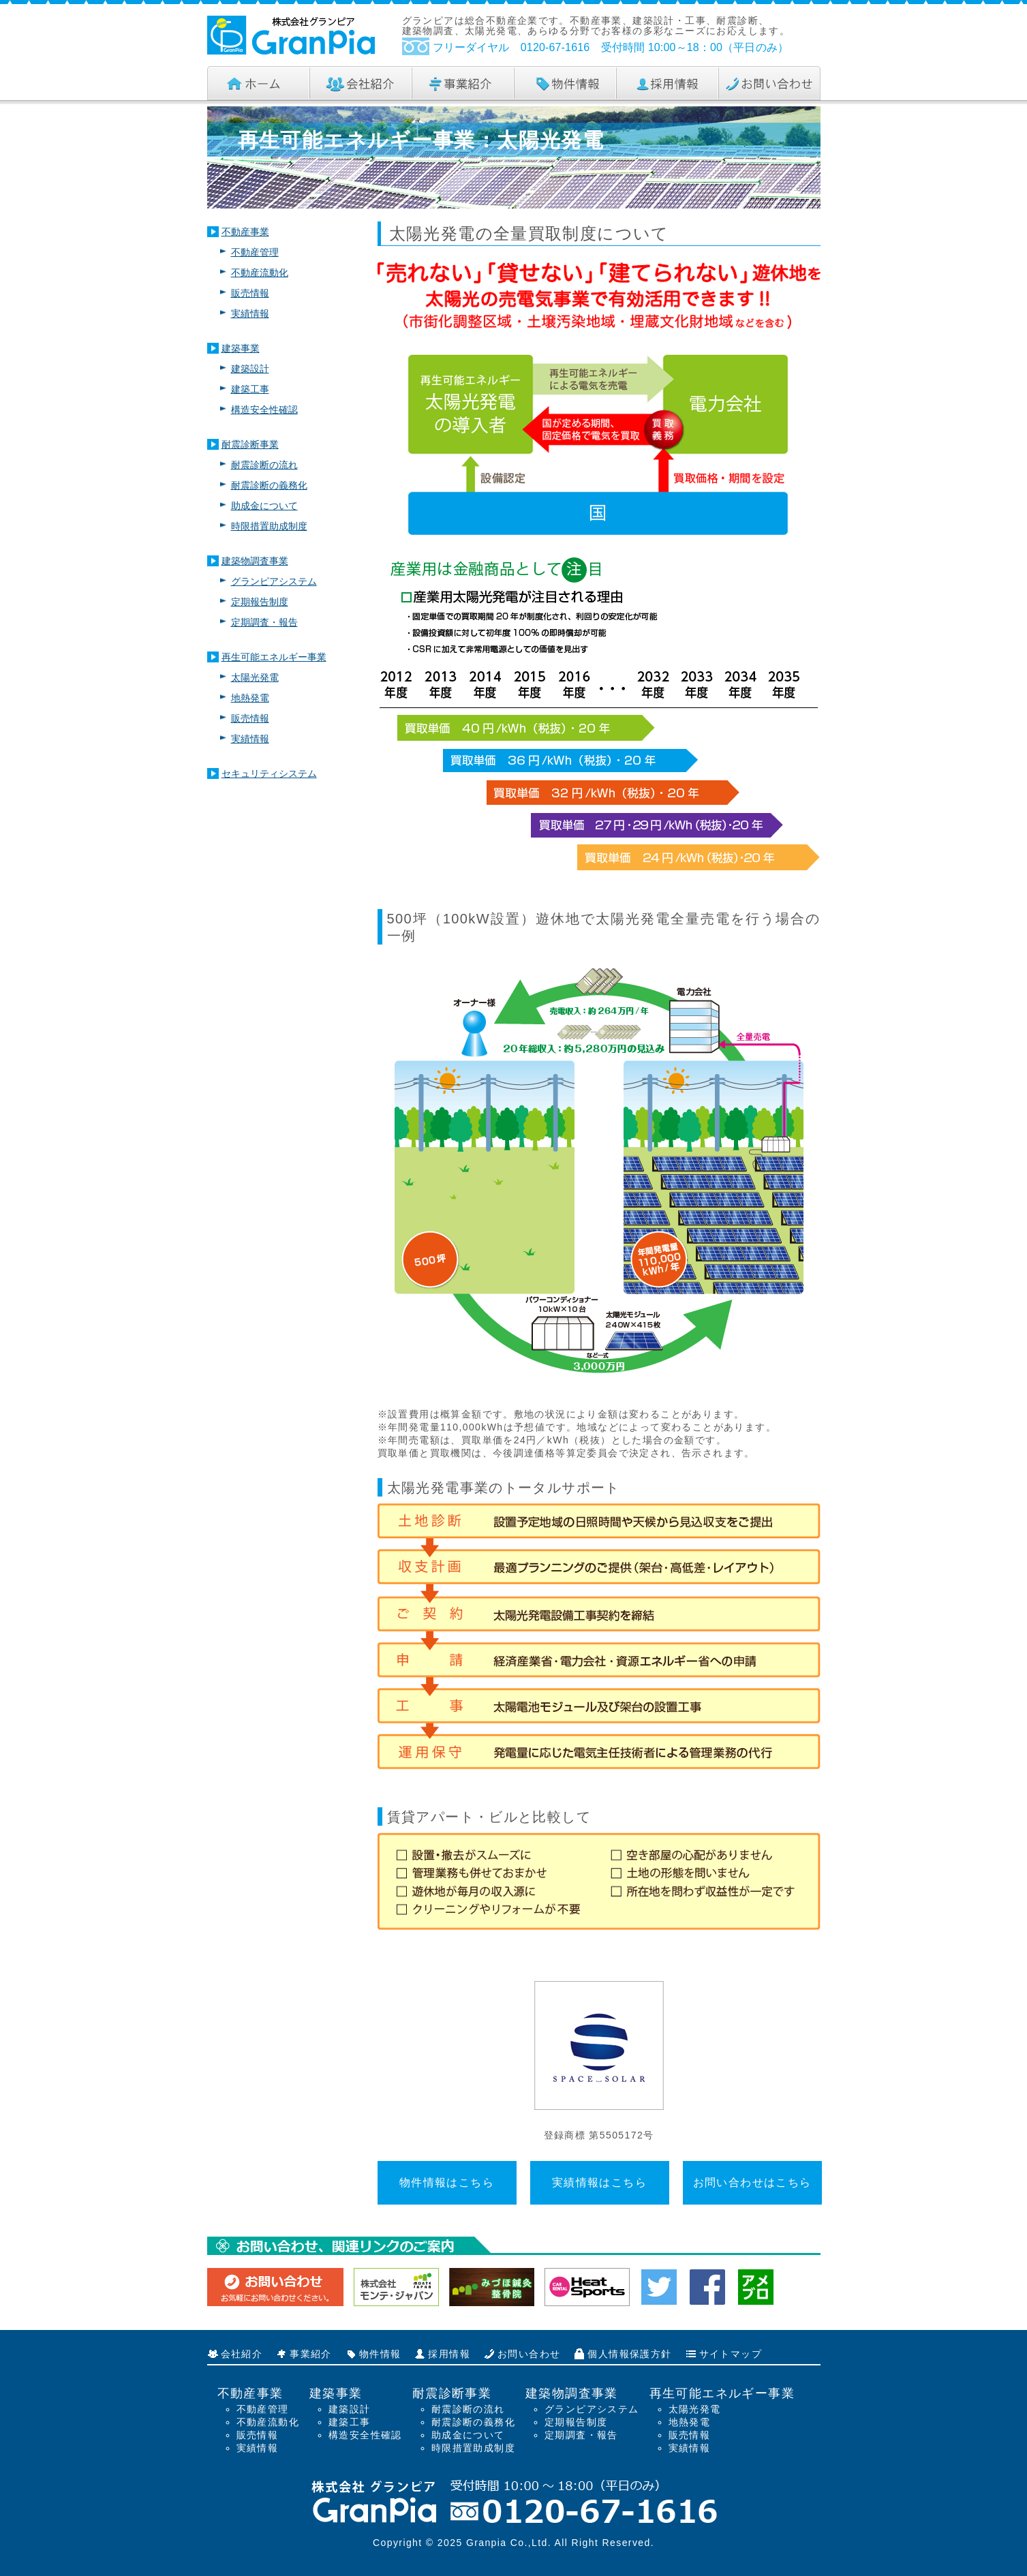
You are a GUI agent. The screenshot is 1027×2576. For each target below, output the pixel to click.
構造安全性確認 (264, 409)
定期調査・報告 (264, 622)
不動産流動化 (259, 272)
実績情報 (250, 313)
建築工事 (250, 389)
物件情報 (380, 2353)
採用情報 (449, 2353)
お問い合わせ (528, 2353)
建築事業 (240, 348)
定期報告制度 (259, 601)
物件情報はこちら (446, 2182)
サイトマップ (730, 2353)
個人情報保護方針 (629, 2353)
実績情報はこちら (599, 2182)
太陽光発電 (255, 677)
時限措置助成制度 (269, 526)
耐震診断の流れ (264, 464)
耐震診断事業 (250, 444)
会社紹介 (242, 2353)
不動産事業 (245, 231)
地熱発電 (250, 697)
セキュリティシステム (269, 773)
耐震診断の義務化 (269, 485)
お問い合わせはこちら (752, 2182)
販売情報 (250, 293)
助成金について (264, 505)
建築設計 (250, 368)
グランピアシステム (274, 581)
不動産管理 (255, 252)
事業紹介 (311, 2353)
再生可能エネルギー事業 (273, 656)
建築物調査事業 (254, 560)
